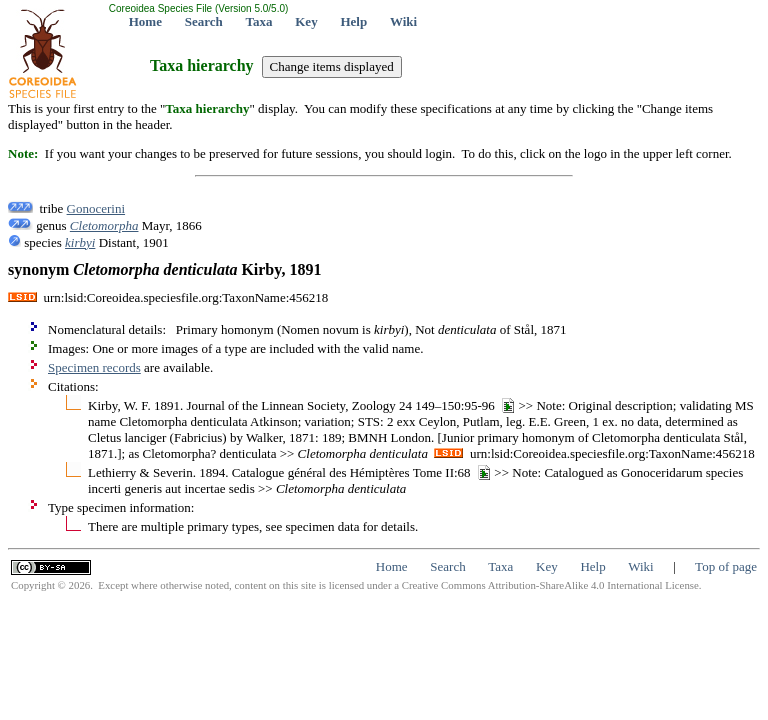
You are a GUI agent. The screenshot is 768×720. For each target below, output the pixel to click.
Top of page (726, 566)
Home (145, 21)
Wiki (403, 21)
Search (204, 21)
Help (353, 21)
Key (306, 21)
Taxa (259, 21)
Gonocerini (96, 208)
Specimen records (94, 367)
